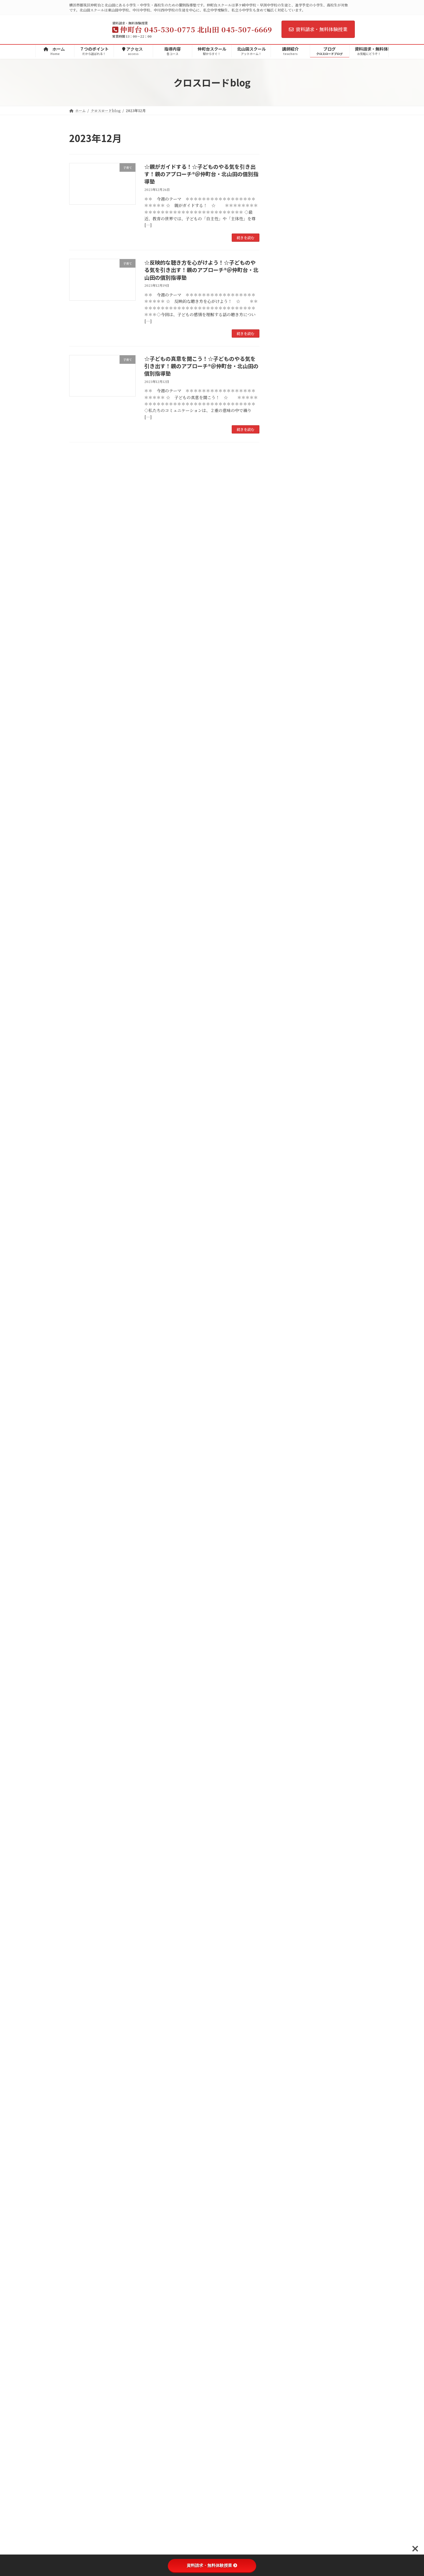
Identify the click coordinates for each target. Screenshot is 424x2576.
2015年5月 (289, 2374)
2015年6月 (289, 2363)
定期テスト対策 (298, 755)
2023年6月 (289, 1288)
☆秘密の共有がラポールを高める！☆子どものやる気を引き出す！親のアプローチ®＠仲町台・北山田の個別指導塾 (330, 491)
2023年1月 (289, 1348)
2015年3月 (289, 2399)
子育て (285, 719)
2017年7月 (289, 2124)
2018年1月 (289, 2052)
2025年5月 (289, 1014)
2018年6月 (289, 1992)
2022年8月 (290, 1407)
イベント (287, 731)
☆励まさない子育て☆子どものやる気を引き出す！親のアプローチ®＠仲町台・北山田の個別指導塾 (330, 204)
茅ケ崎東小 (294, 672)
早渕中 (290, 612)
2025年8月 (289, 978)
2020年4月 (290, 1742)
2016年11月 (290, 2207)
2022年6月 (290, 1432)
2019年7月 (289, 1837)
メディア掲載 (291, 636)
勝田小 (290, 707)
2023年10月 (291, 1240)
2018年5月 (289, 2005)
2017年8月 (289, 2112)
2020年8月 (290, 1694)
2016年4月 (289, 2267)
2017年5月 (289, 2148)
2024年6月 (290, 1145)
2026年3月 (289, 918)
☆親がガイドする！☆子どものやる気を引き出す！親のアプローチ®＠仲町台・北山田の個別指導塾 (201, 174)
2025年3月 (289, 1038)
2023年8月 (289, 1264)
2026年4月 (290, 906)
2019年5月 (289, 1861)
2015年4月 (289, 2387)
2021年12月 (290, 1503)
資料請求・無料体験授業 (318, 29)
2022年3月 (290, 1467)
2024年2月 (290, 1193)
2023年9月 (289, 1253)
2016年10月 (290, 2219)
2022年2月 (290, 1479)
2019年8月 (289, 1825)
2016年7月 (289, 2243)
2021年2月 (289, 1622)
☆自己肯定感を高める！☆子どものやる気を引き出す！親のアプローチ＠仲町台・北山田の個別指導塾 (330, 445)
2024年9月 (290, 1109)
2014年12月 (290, 2434)
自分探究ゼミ (291, 875)
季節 (283, 827)
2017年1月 (289, 2184)
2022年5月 (290, 1443)
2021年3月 (289, 1610)
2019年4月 (289, 1873)
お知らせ (287, 624)
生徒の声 (287, 803)
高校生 (285, 839)
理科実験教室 (296, 791)
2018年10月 (290, 1945)
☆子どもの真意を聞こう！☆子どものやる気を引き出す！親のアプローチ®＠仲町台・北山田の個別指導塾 (201, 366)
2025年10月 (291, 954)
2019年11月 (290, 1790)
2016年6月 (289, 2255)
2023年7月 (289, 1276)
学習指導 (287, 815)
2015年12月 (290, 2303)
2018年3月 (289, 2028)
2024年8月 (290, 1121)
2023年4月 (290, 1312)
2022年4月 (290, 1455)
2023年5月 (289, 1300)
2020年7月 (290, 1706)
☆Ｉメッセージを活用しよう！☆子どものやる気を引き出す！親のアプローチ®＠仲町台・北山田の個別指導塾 (330, 361)
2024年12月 (291, 1073)
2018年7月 (289, 1981)
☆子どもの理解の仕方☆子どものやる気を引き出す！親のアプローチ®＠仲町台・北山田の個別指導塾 (330, 249)
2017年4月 (289, 2160)
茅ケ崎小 (292, 660)
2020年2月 (290, 1754)
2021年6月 (289, 1575)
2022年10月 (291, 1384)
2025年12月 (291, 930)
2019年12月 (290, 1778)
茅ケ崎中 (292, 600)
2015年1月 (289, 2422)
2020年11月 (290, 1658)
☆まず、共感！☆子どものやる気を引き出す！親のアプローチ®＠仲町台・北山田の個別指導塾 (330, 291)
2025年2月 (290, 1050)
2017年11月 (290, 2076)
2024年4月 (290, 1169)
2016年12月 (290, 2196)
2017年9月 (289, 2100)
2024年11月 (290, 1085)
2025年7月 (289, 990)
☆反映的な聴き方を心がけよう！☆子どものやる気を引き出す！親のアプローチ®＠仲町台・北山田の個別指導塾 (201, 270)
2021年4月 (289, 1599)
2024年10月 (291, 1097)
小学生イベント (293, 779)
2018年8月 (289, 1969)
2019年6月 (289, 1849)
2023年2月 (290, 1336)
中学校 (285, 588)
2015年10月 (290, 2327)
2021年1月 (289, 1635)
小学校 (285, 648)
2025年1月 (289, 1061)
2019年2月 (289, 1897)
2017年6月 (289, 2136)
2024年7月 (290, 1133)
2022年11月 (290, 1372)
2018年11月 (290, 1933)
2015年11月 (290, 2315)
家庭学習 (287, 863)
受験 (283, 767)
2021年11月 (290, 1515)
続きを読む (245, 237)
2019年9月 (289, 1814)
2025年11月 (290, 942)
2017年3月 (289, 2172)
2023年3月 (289, 1324)
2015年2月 (289, 2410)
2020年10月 (291, 1670)
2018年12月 (290, 1921)
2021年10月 (290, 1527)
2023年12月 (291, 1217)
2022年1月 (289, 1491)
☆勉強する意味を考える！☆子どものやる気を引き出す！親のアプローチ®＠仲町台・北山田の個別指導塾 (330, 536)
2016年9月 (289, 2231)
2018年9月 (289, 1957)
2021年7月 (289, 1563)
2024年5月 (290, 1157)
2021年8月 (289, 1551)
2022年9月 (290, 1396)
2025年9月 (289, 966)
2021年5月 (289, 1587)
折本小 (290, 695)
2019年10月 (290, 1802)
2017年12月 (290, 2064)
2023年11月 (290, 1228)
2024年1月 (289, 1205)
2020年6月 (290, 1718)
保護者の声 (289, 850)
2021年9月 (289, 1539)
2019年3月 (289, 1885)
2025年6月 (289, 1002)
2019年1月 (289, 1909)
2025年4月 (290, 1025)
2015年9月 (289, 2339)
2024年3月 (290, 1181)
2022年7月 (290, 1420)
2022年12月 (291, 1360)
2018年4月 (289, 2017)
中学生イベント (293, 743)
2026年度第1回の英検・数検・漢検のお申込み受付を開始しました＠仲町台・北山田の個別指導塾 (330, 162)
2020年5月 (290, 1730)
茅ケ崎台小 (294, 683)
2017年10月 (290, 2088)
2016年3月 (289, 2279)
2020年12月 (291, 1646)
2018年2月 (289, 2040)
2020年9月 (290, 1682)
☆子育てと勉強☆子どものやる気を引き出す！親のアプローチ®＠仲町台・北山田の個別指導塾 (330, 404)
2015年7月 (289, 2351)
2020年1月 (289, 1766)
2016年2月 (289, 2291)
